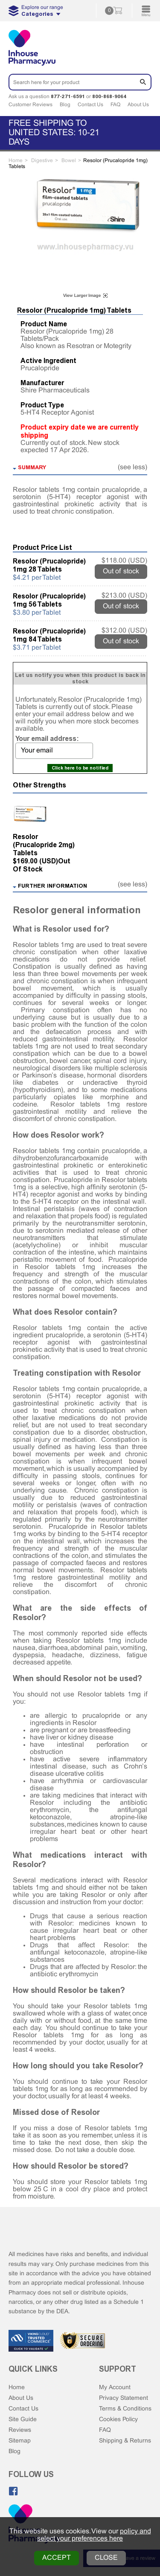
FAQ (115, 104)
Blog (65, 104)
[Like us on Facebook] (13, 2491)
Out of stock (121, 571)
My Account (115, 2387)
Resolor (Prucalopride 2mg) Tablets (44, 845)
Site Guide (23, 2419)
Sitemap (20, 2441)
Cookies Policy (118, 2419)
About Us (138, 104)
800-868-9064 (109, 96)
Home (17, 2387)
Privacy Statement (123, 2398)
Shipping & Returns (125, 2441)
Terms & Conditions (125, 2409)
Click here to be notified (80, 768)
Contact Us (90, 104)
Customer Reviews (30, 104)
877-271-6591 (68, 96)
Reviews (20, 2430)
